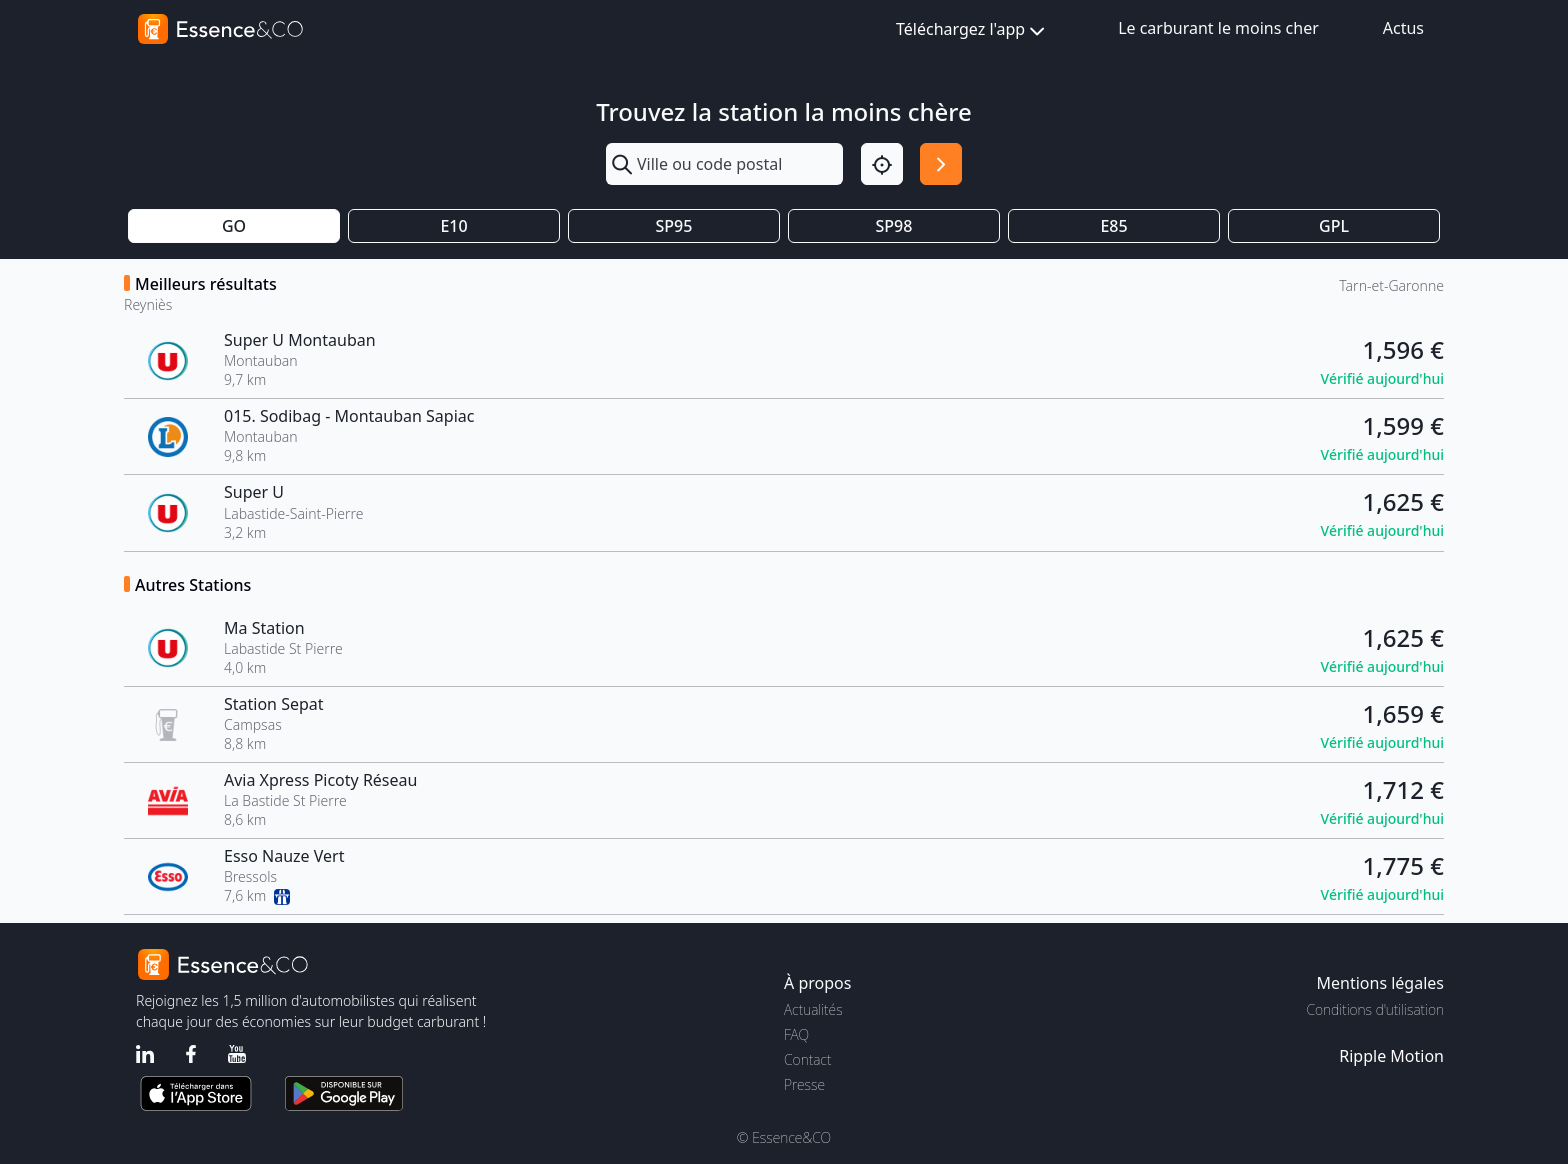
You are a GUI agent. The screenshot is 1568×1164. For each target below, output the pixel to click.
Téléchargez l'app (972, 30)
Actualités (813, 1009)
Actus (1403, 28)
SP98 (894, 226)
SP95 (674, 226)
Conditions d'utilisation (1375, 1009)
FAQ (796, 1034)
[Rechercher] (941, 164)
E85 (1113, 226)
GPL (1334, 226)
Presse (804, 1084)
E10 (453, 226)
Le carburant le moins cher (1218, 28)
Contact (807, 1059)
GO (234, 226)
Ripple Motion (1391, 1056)
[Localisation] (882, 164)
